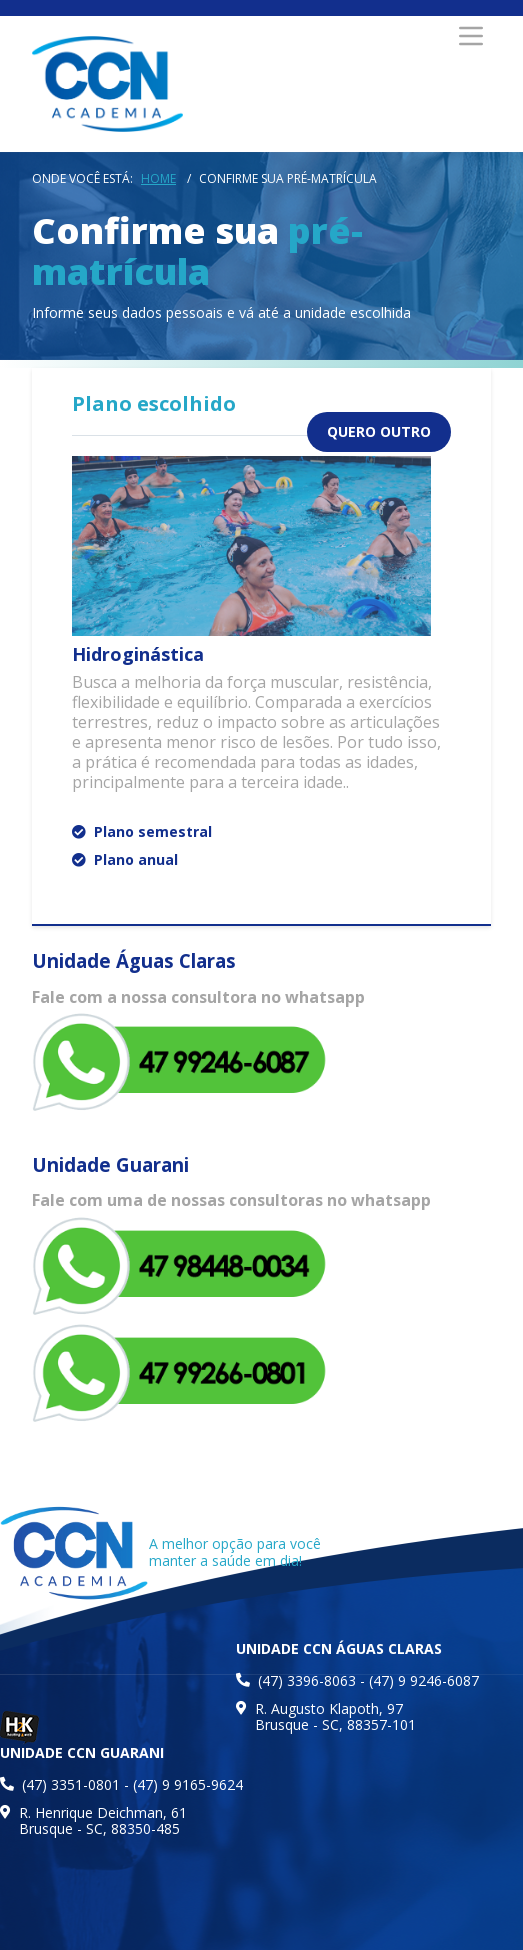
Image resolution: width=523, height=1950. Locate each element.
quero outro (379, 431)
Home (158, 178)
